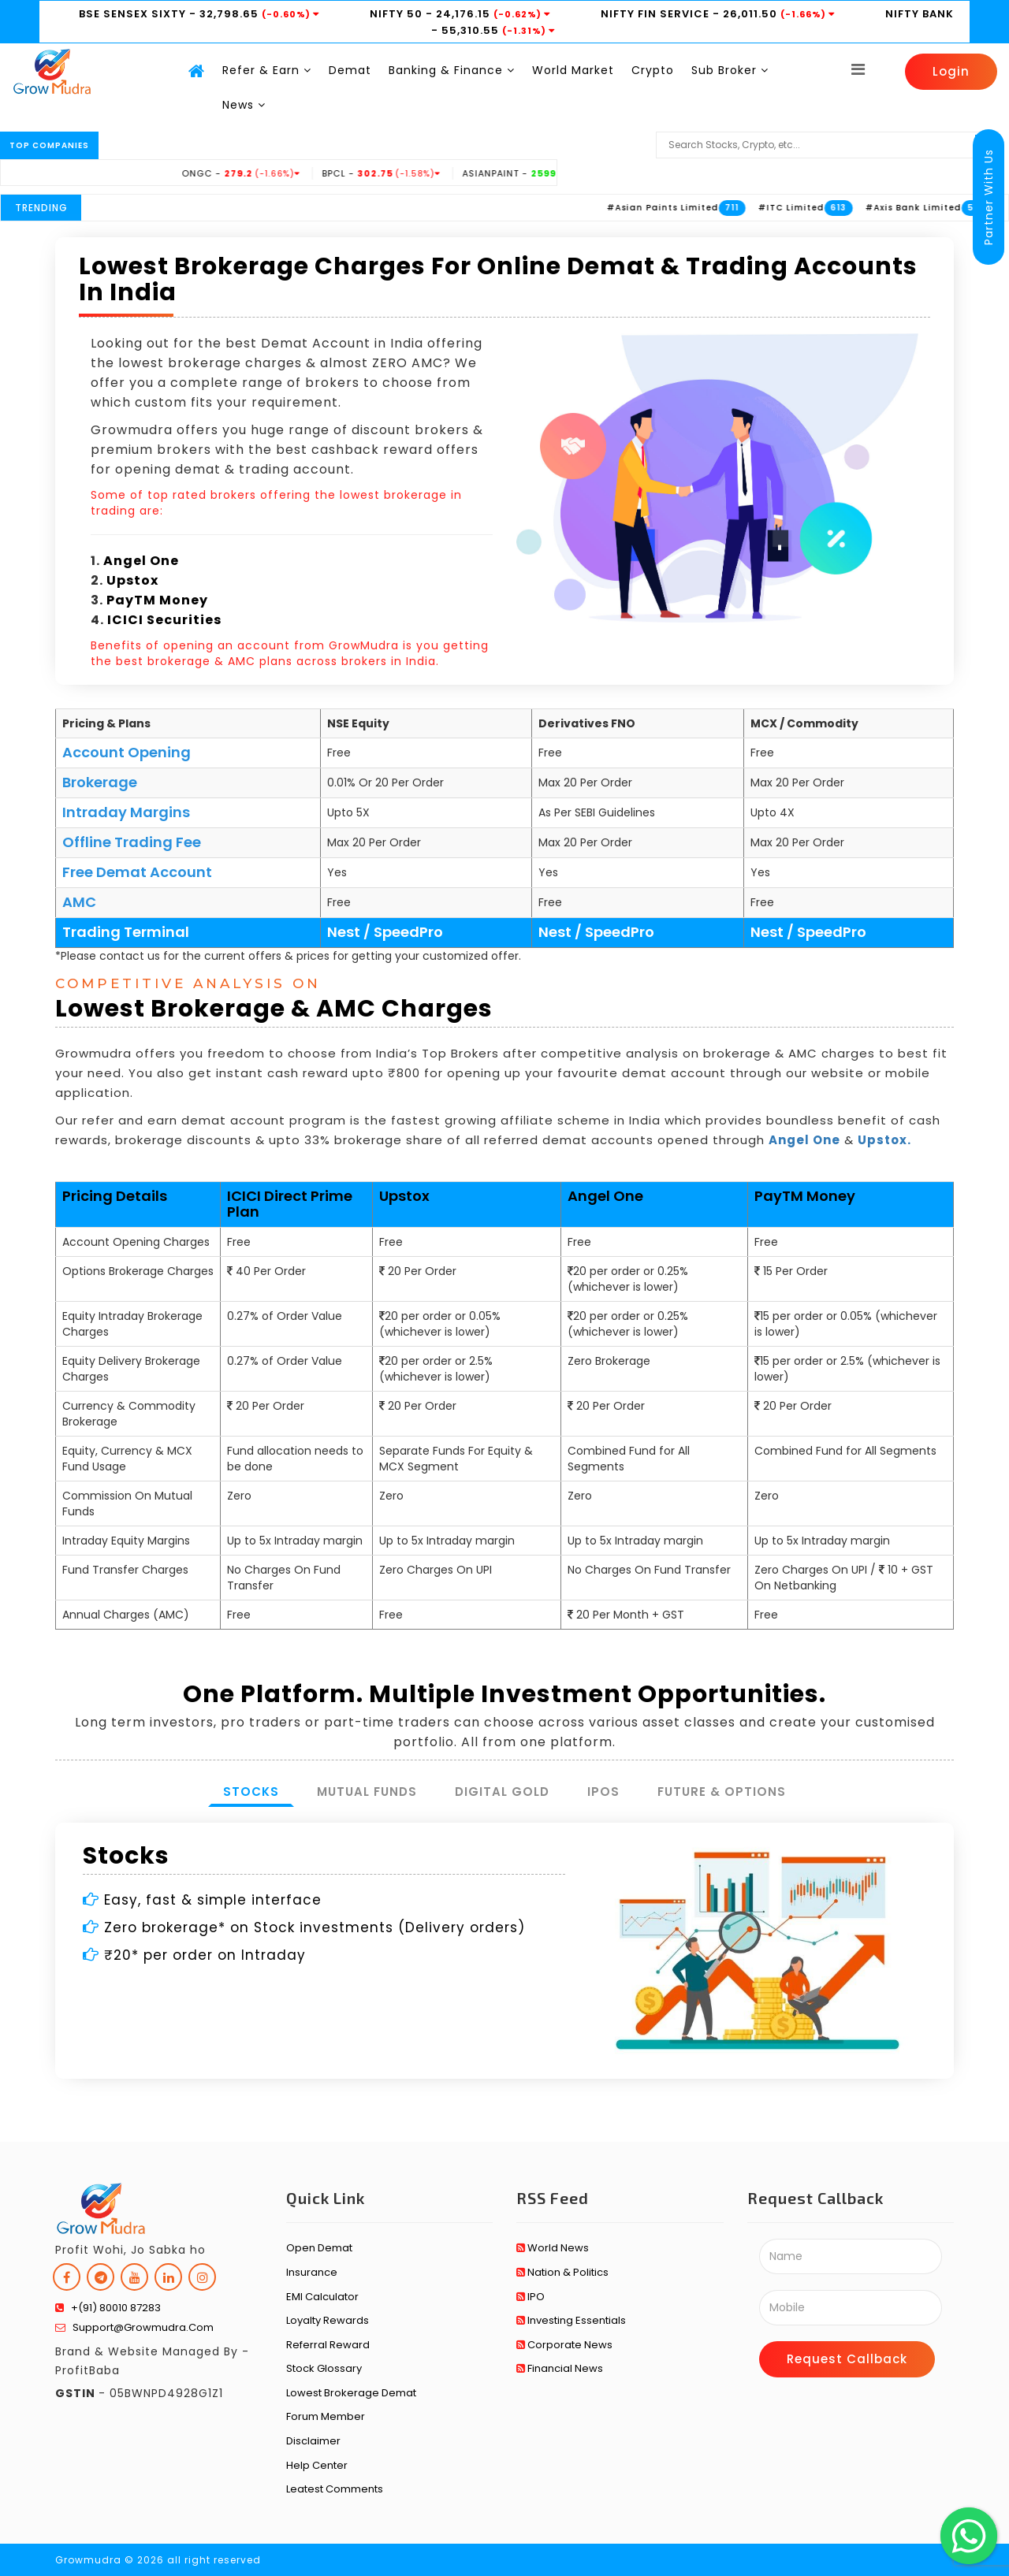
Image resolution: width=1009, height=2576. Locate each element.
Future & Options (721, 1791)
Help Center (317, 2465)
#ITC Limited (836, 208)
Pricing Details (114, 1196)
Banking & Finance (452, 70)
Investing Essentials (571, 2320)
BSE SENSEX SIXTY (134, 13)
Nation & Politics (562, 2272)
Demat (350, 70)
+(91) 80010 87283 (108, 2307)
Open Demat (319, 2247)
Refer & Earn (266, 70)
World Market (573, 70)
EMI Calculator (322, 2296)
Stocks (251, 1791)
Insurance (311, 2272)
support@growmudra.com (134, 2327)
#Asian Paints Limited (708, 208)
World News (552, 2247)
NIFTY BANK (919, 13)
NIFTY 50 (398, 13)
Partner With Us (988, 197)
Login (951, 71)
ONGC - (286, 173)
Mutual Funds (367, 1791)
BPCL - (427, 173)
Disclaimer (313, 2440)
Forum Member (325, 2416)
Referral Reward (328, 2344)
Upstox (132, 580)
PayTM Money (157, 600)
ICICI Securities (164, 620)
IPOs (603, 1791)
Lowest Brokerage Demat (351, 2392)
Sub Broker (730, 70)
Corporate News (564, 2344)
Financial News (559, 2368)
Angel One (141, 561)
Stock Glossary (324, 2368)
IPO (530, 2296)
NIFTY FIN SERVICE (657, 13)
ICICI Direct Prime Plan (289, 1203)
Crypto (652, 70)
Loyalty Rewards (327, 2320)
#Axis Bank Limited (958, 208)
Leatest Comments (334, 2488)
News (244, 105)
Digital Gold (502, 1791)
